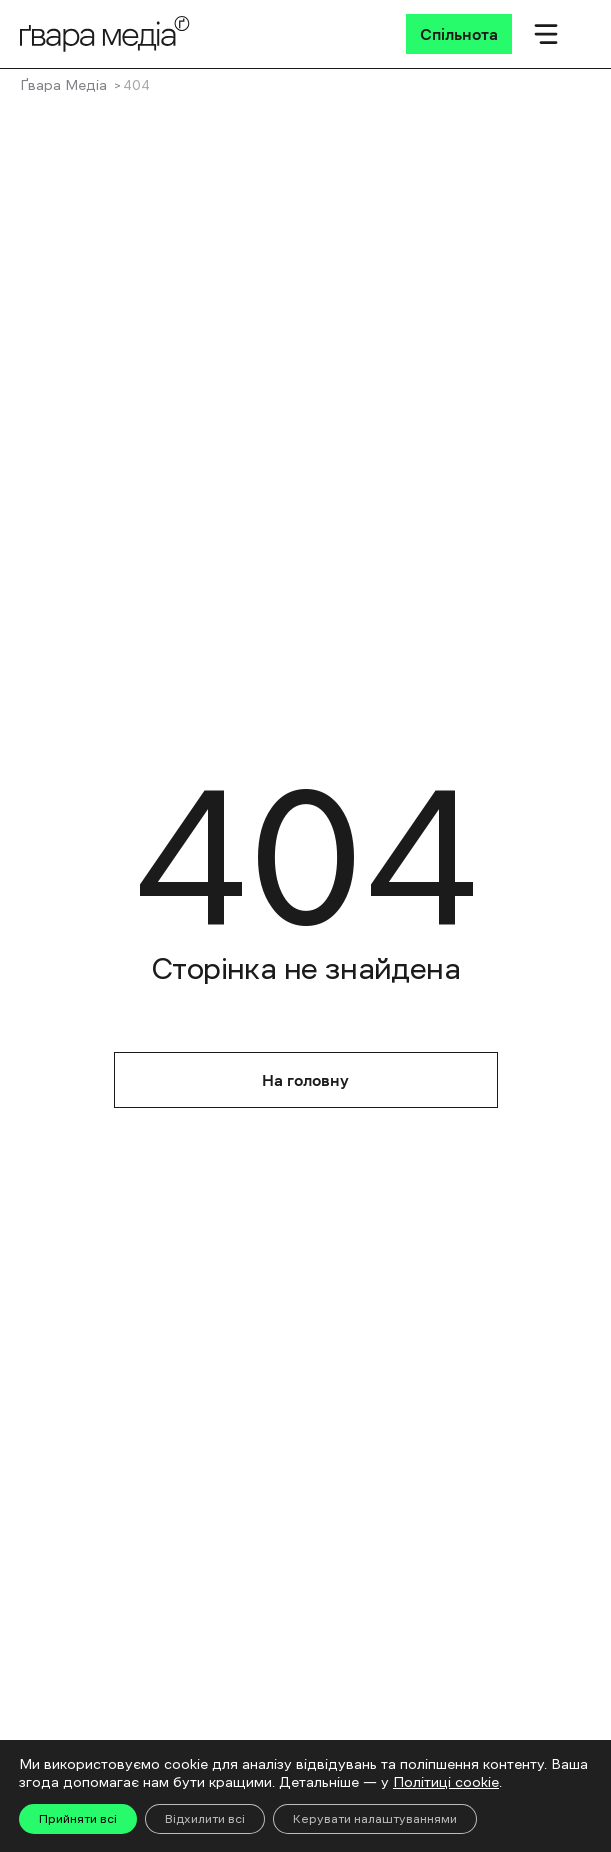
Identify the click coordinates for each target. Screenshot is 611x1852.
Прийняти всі (78, 1819)
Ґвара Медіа (63, 85)
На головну (305, 1080)
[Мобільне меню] (546, 34)
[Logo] (105, 33)
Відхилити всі (205, 1819)
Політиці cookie (446, 1782)
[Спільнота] (459, 34)
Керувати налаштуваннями (375, 1819)
